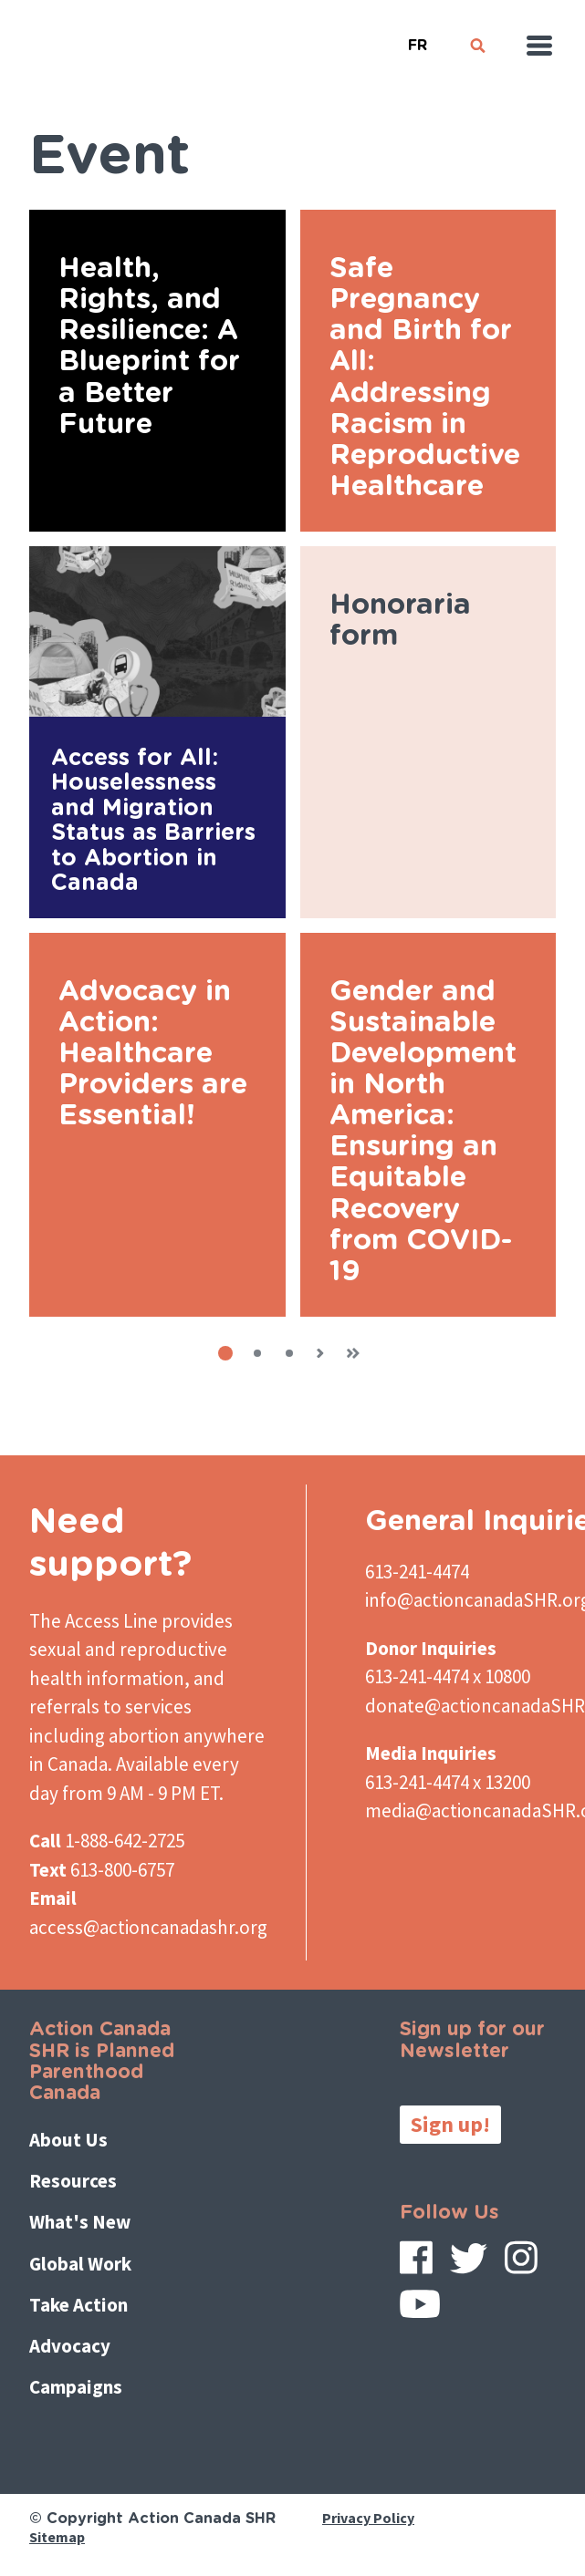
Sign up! (450, 2124)
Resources (73, 2180)
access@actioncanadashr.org (148, 1927)
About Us (68, 2139)
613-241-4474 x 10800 (447, 1676)
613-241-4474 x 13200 (447, 1782)
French (417, 38)
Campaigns (75, 2386)
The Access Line (93, 1621)
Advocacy (69, 2345)
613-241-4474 (417, 1571)
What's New (80, 2221)
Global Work (80, 2263)
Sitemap (57, 2537)
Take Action (78, 2304)
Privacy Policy (368, 2518)
